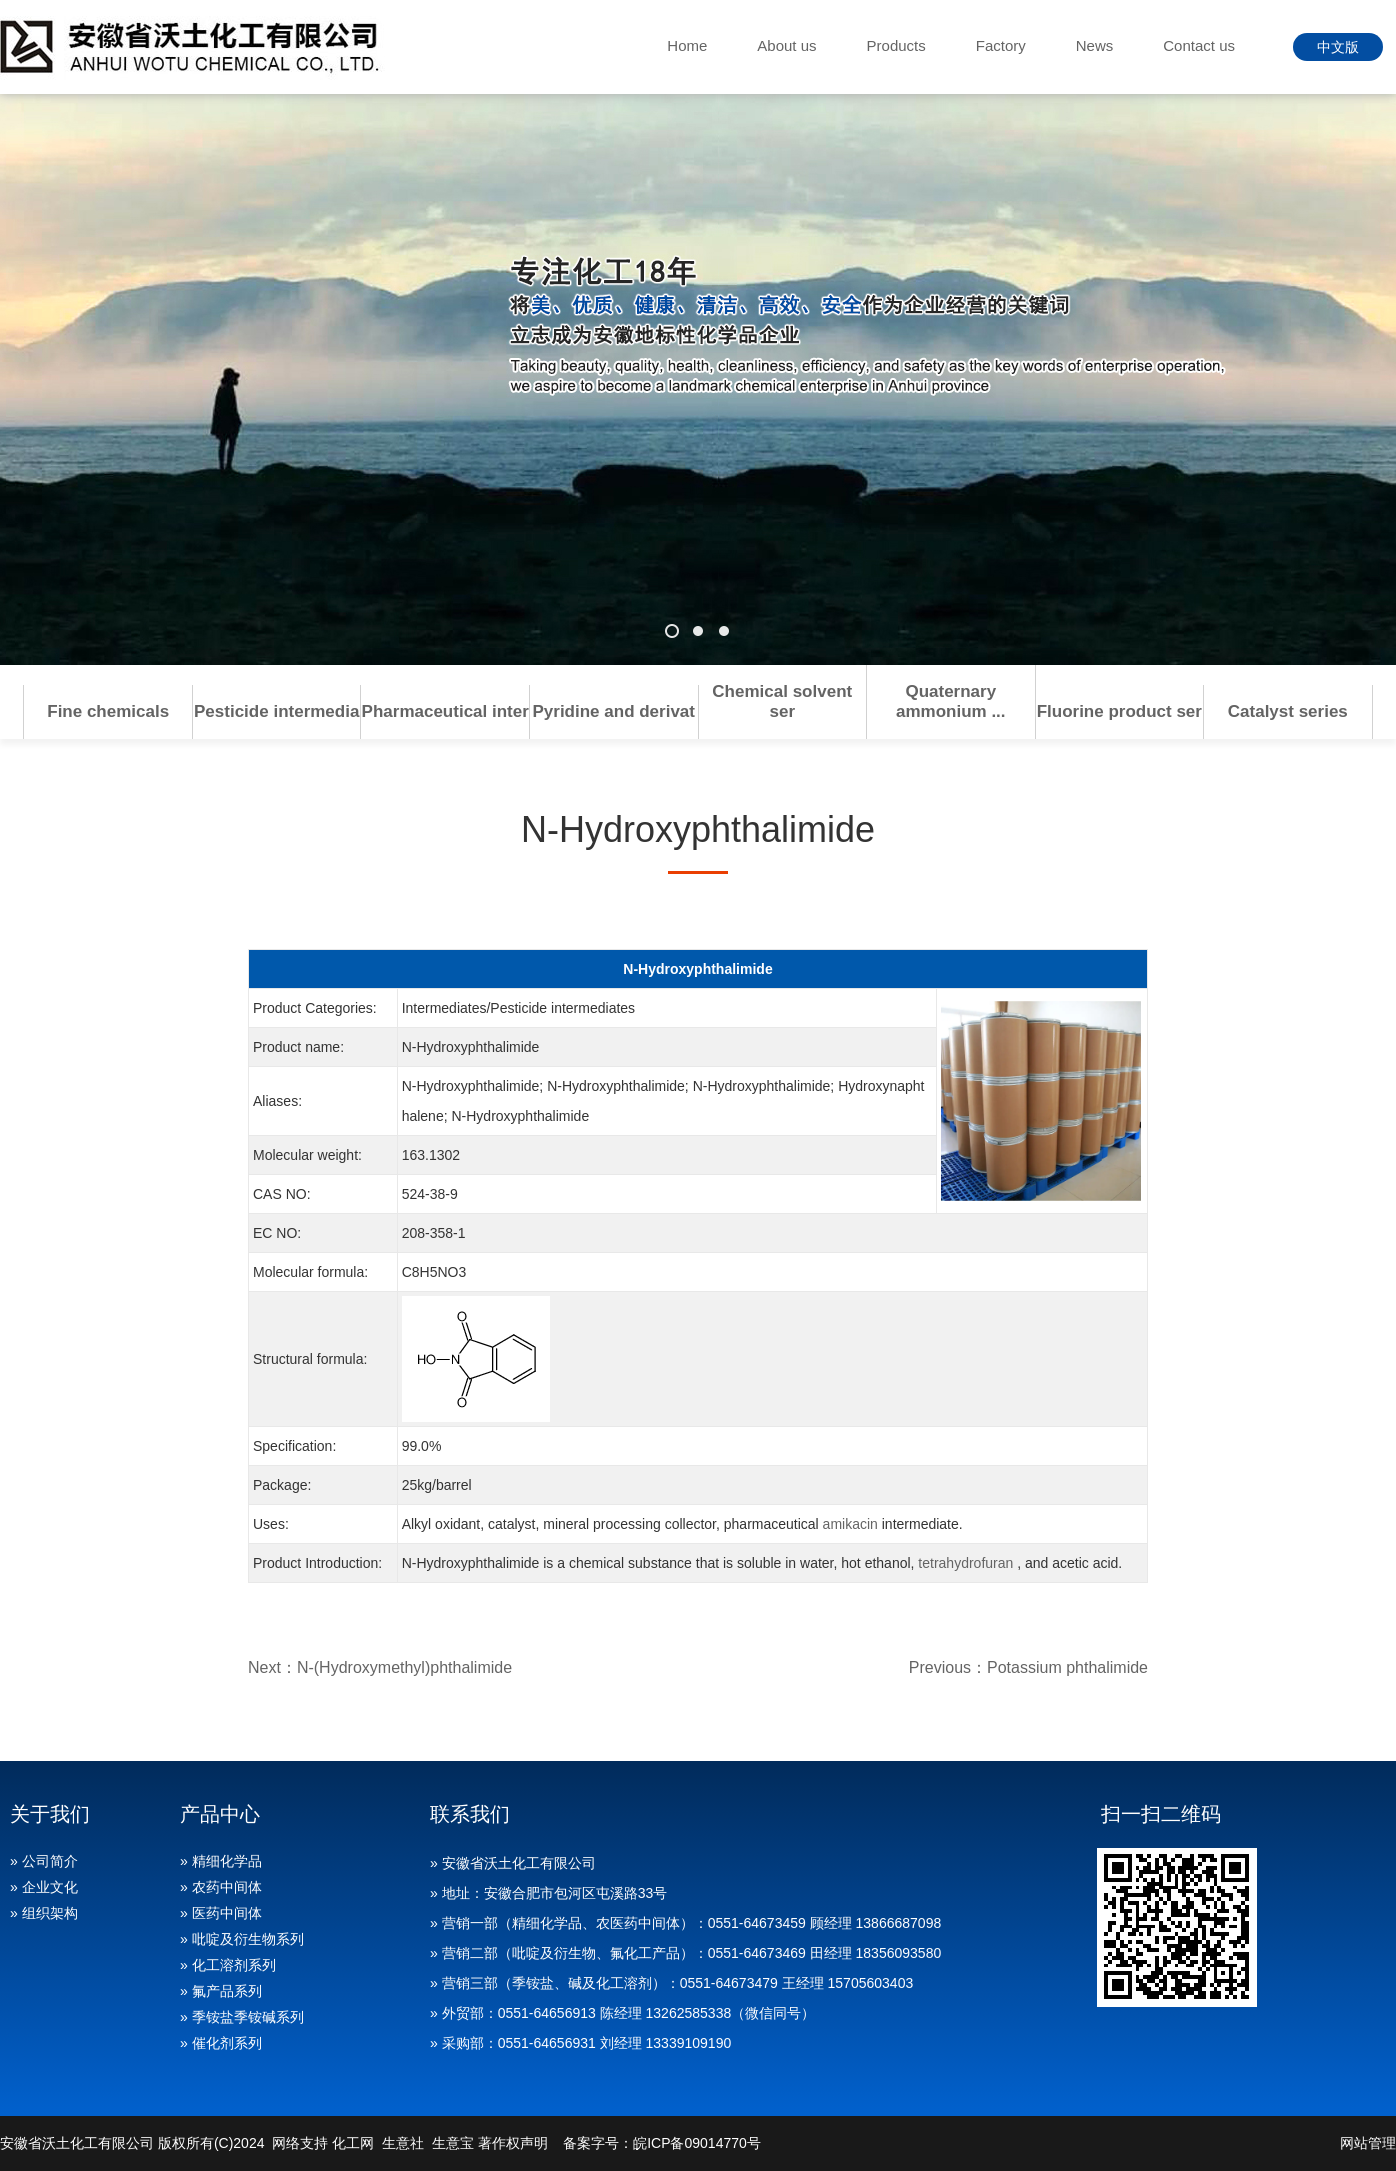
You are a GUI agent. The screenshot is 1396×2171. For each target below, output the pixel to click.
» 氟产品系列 (221, 1991)
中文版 (1338, 47)
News (1095, 45)
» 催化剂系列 (221, 2043)
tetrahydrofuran (965, 1563)
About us (786, 45)
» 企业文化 (44, 1887)
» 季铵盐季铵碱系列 (242, 2017)
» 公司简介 (44, 1861)
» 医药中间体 (221, 1913)
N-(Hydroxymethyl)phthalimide (404, 1667)
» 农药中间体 (221, 1887)
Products (896, 45)
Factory (1001, 45)
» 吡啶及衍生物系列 (242, 1939)
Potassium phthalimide (1067, 1667)
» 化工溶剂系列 (228, 1965)
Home (687, 45)
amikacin (850, 1524)
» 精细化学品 (221, 1861)
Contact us (1199, 45)
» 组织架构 (44, 1913)
